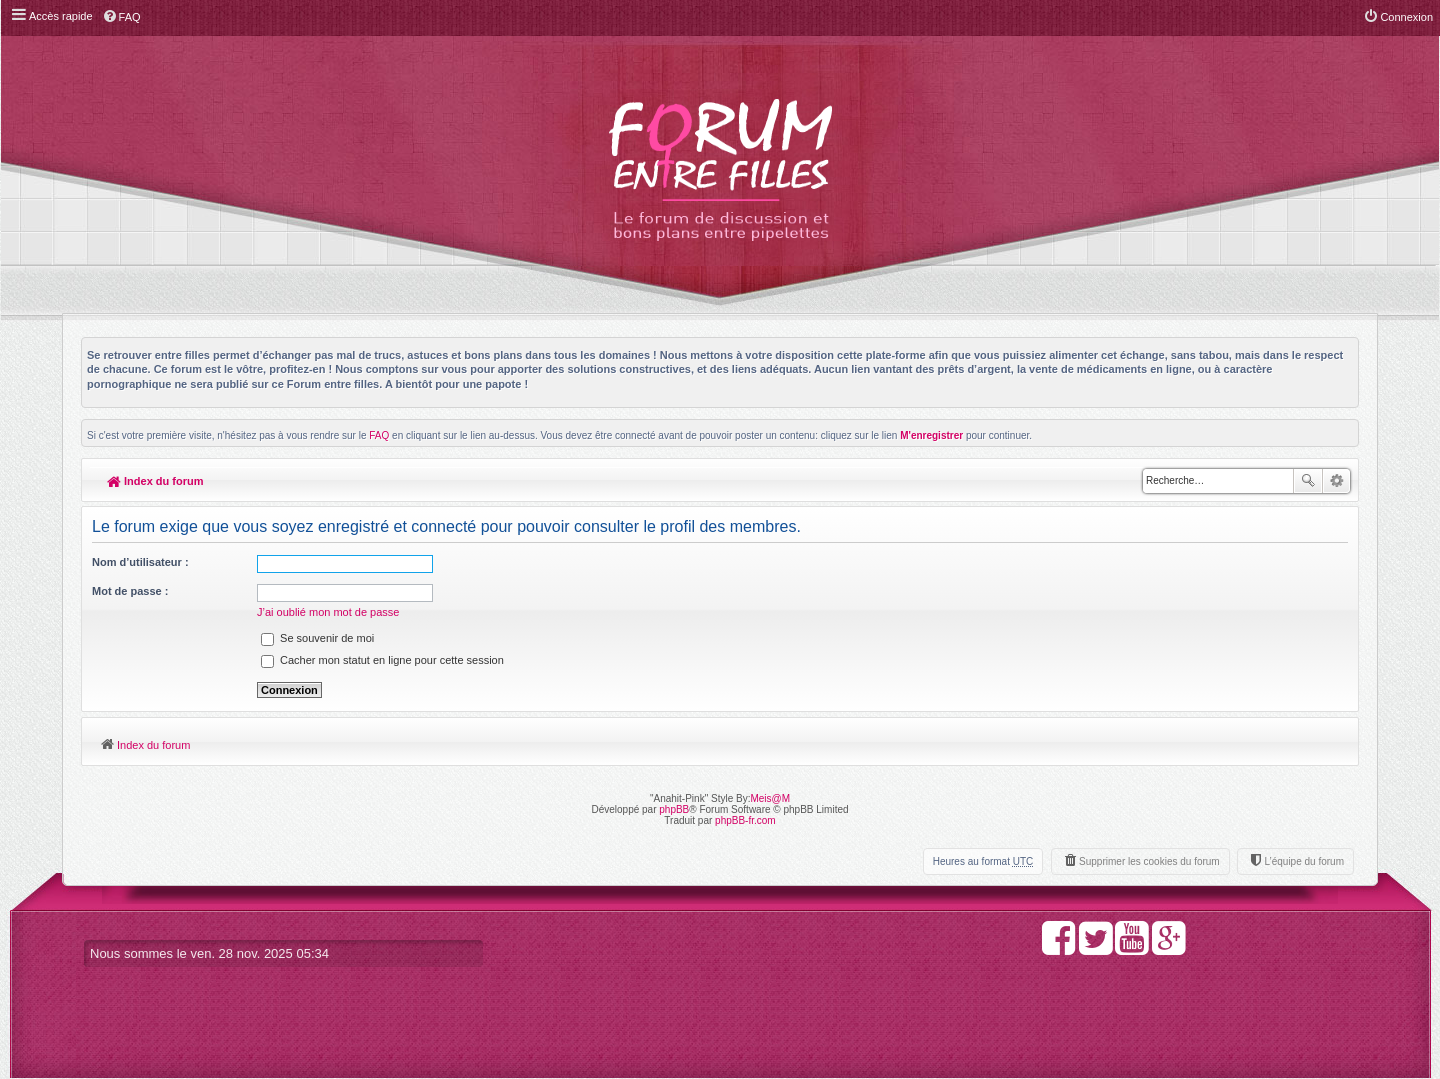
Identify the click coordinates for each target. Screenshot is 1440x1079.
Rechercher (1308, 481)
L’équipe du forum (1304, 861)
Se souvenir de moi (317, 638)
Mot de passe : (130, 591)
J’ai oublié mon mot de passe (328, 612)
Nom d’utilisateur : (140, 562)
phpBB (674, 809)
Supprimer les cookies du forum (1149, 861)
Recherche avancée (1336, 481)
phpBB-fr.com (745, 820)
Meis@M (770, 798)
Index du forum (155, 481)
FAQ (379, 435)
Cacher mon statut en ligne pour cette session (382, 660)
